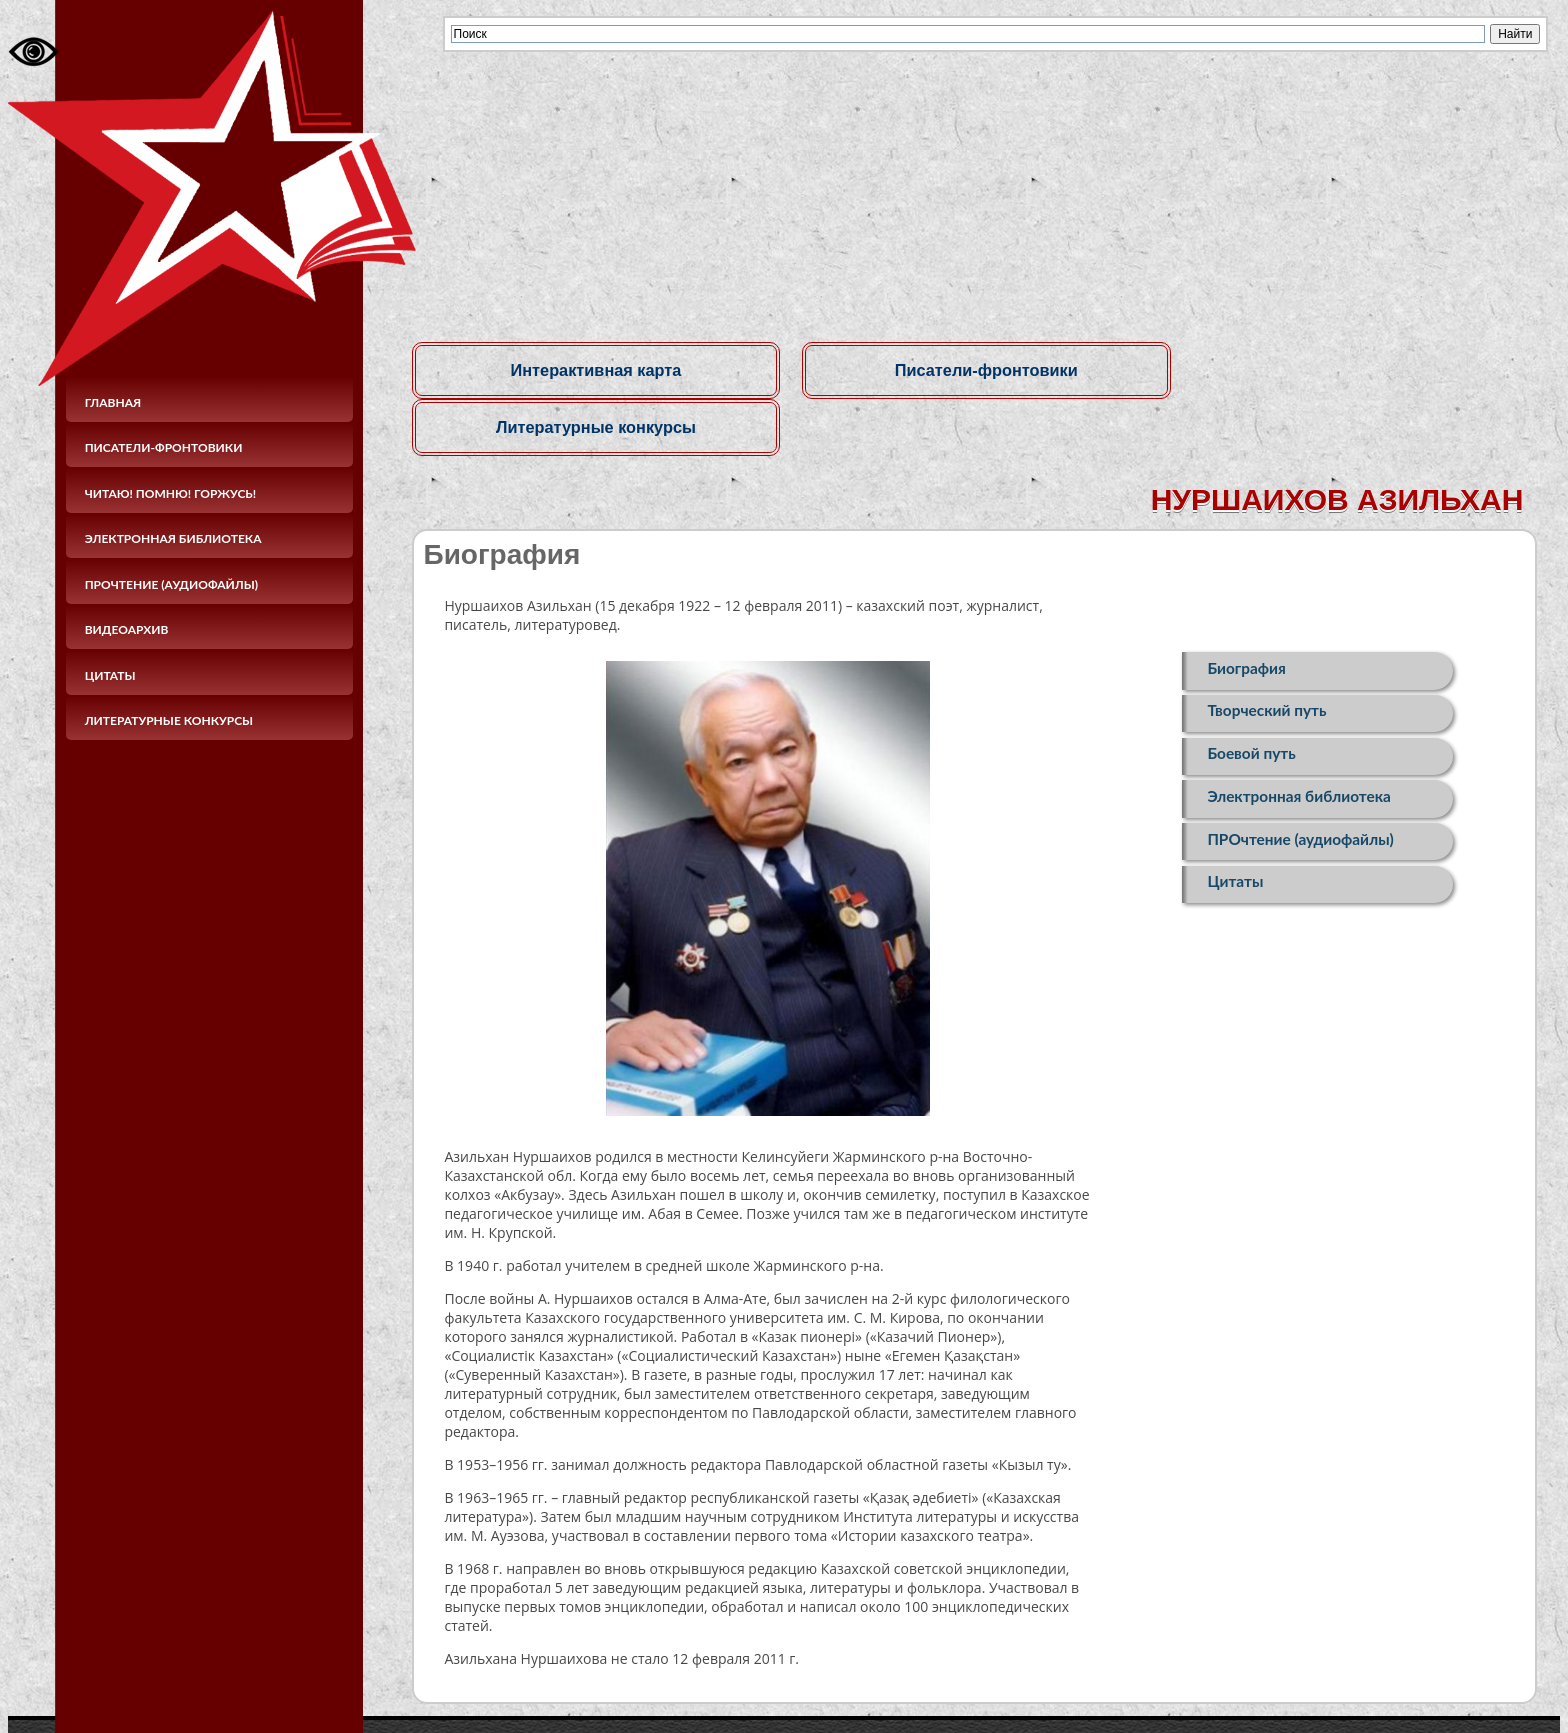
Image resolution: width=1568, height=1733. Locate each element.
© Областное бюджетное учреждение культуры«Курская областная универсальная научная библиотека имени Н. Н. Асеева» (696, 1692)
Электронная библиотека (173, 538)
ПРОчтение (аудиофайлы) (171, 584)
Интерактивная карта (591, 370)
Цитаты (110, 675)
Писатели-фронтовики (164, 447)
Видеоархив (127, 629)
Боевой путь (1251, 702)
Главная (113, 402)
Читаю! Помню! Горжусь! (170, 493)
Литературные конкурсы (169, 720)
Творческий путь (1266, 657)
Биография (1246, 612)
